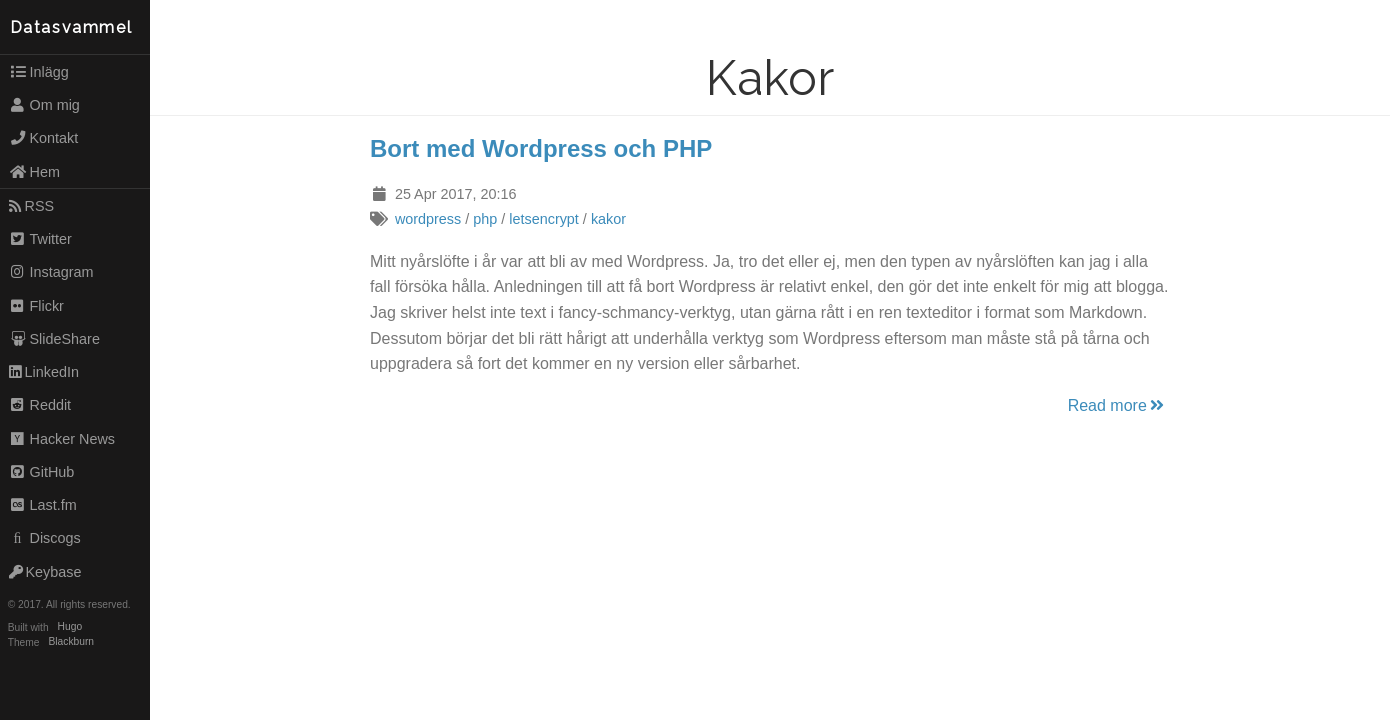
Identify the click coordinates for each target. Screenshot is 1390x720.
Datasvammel (71, 27)
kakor (608, 219)
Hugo (70, 627)
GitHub (42, 472)
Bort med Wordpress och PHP (541, 148)
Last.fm (43, 505)
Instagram (51, 272)
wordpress (428, 219)
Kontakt (44, 138)
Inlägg (39, 72)
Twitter (40, 239)
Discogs (45, 538)
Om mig (44, 105)
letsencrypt (544, 219)
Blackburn (72, 642)
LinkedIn (44, 372)
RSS (31, 206)
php (485, 219)
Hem (34, 172)
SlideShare (54, 339)
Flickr (36, 306)
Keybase (45, 572)
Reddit (40, 405)
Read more (1117, 405)
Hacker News (62, 439)
